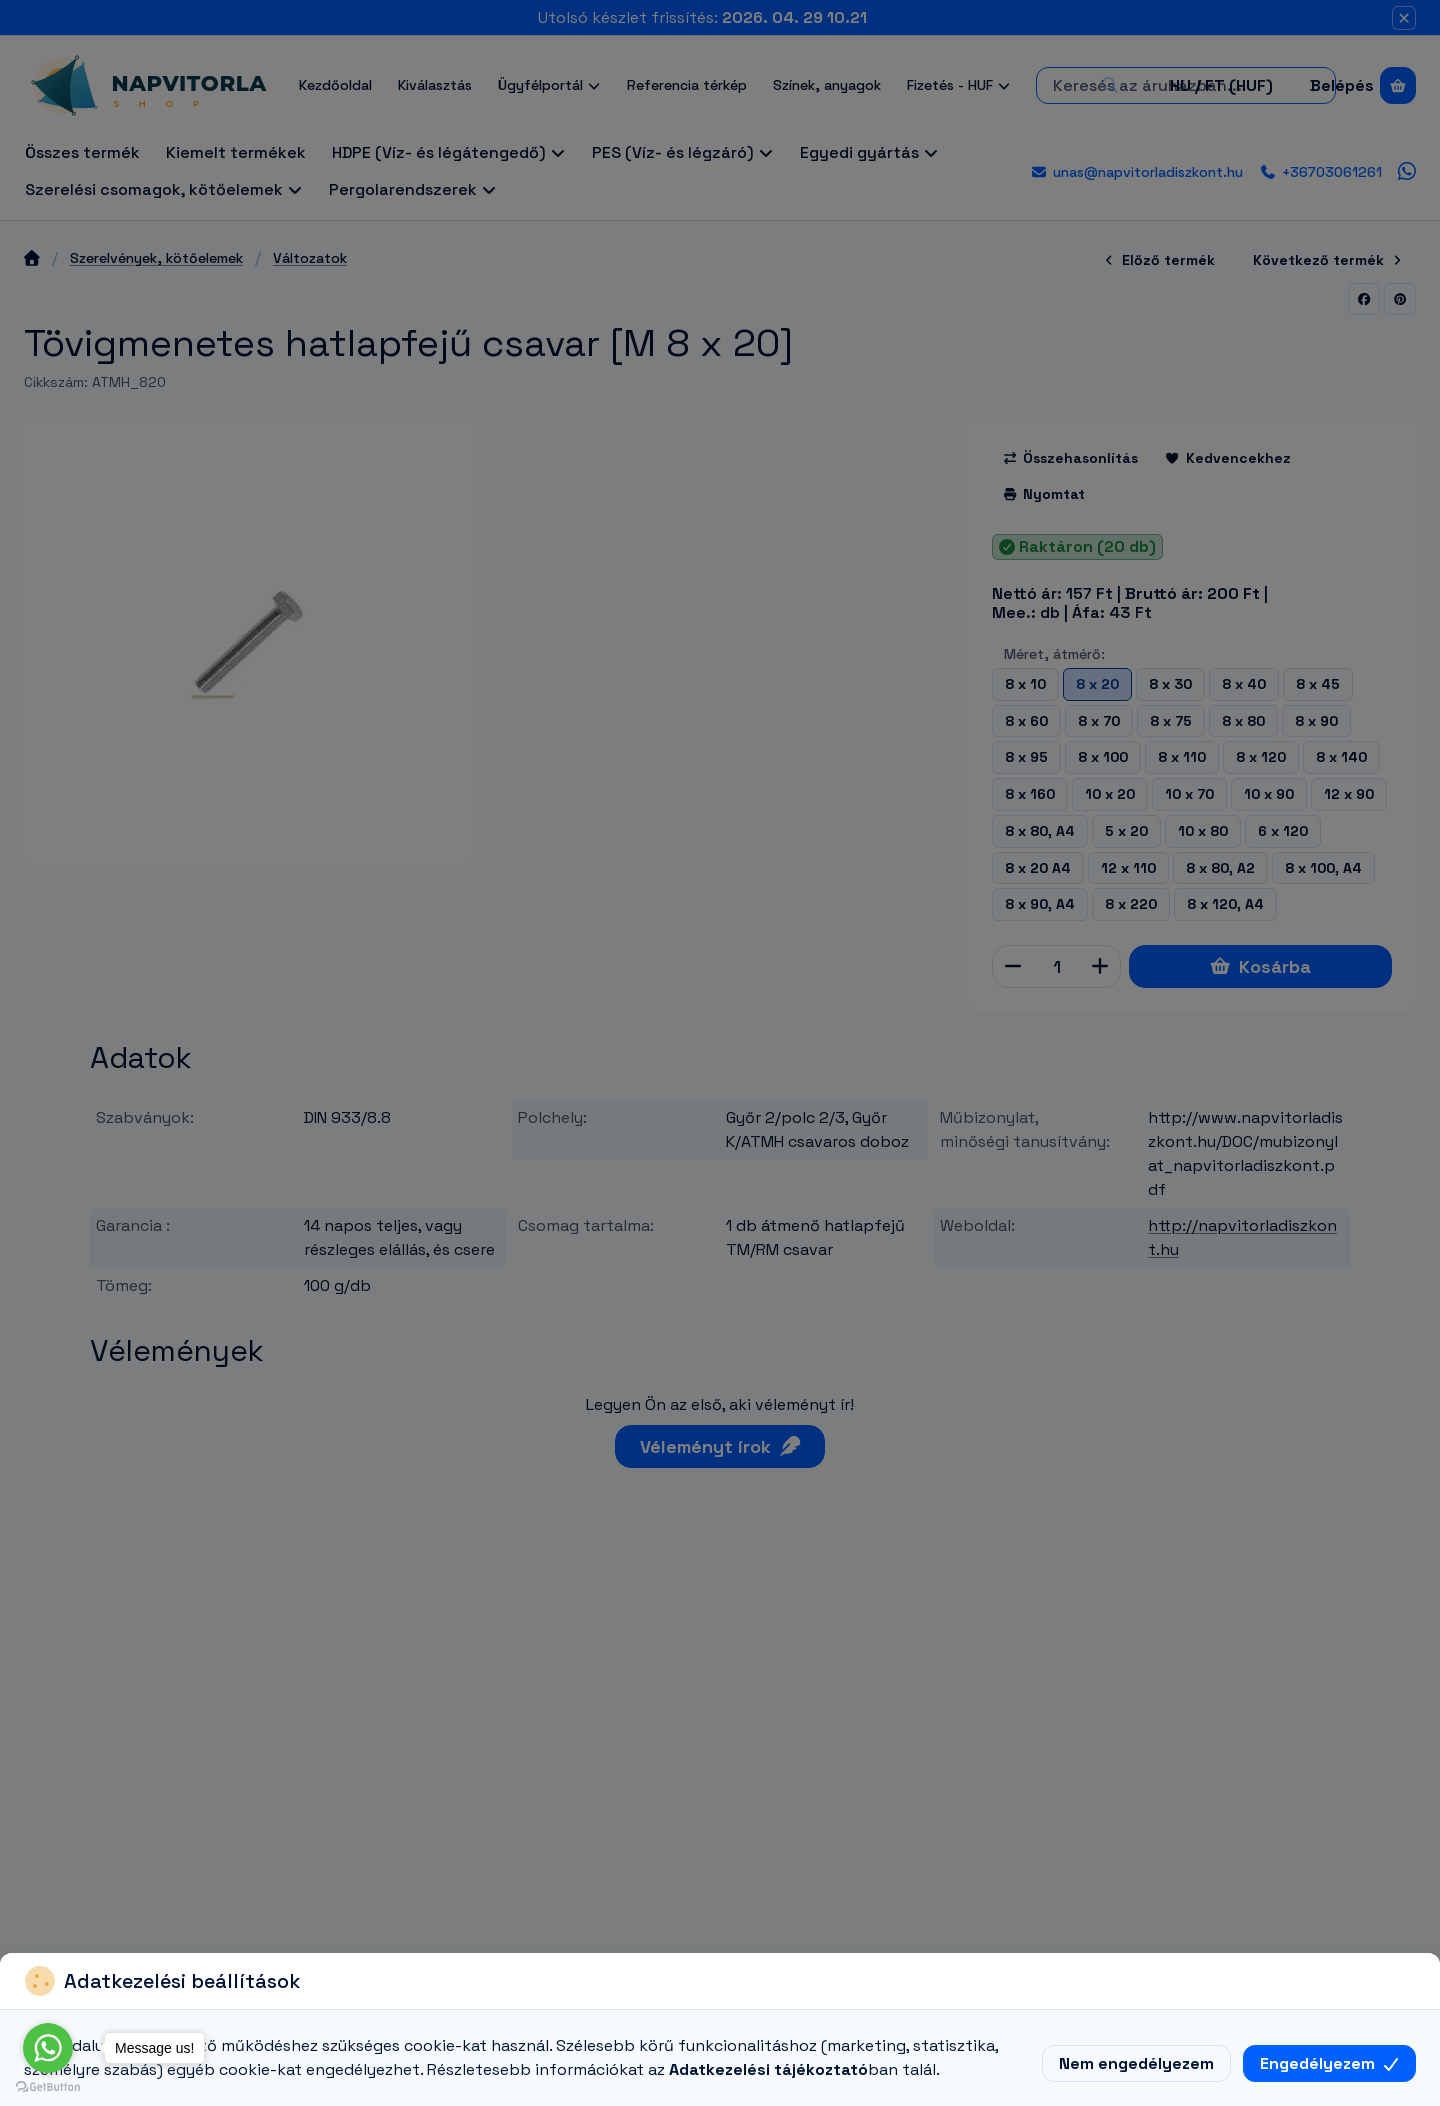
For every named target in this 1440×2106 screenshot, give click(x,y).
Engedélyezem (1329, 2063)
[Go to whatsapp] (48, 2048)
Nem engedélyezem (1136, 2063)
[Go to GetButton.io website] (48, 2086)
